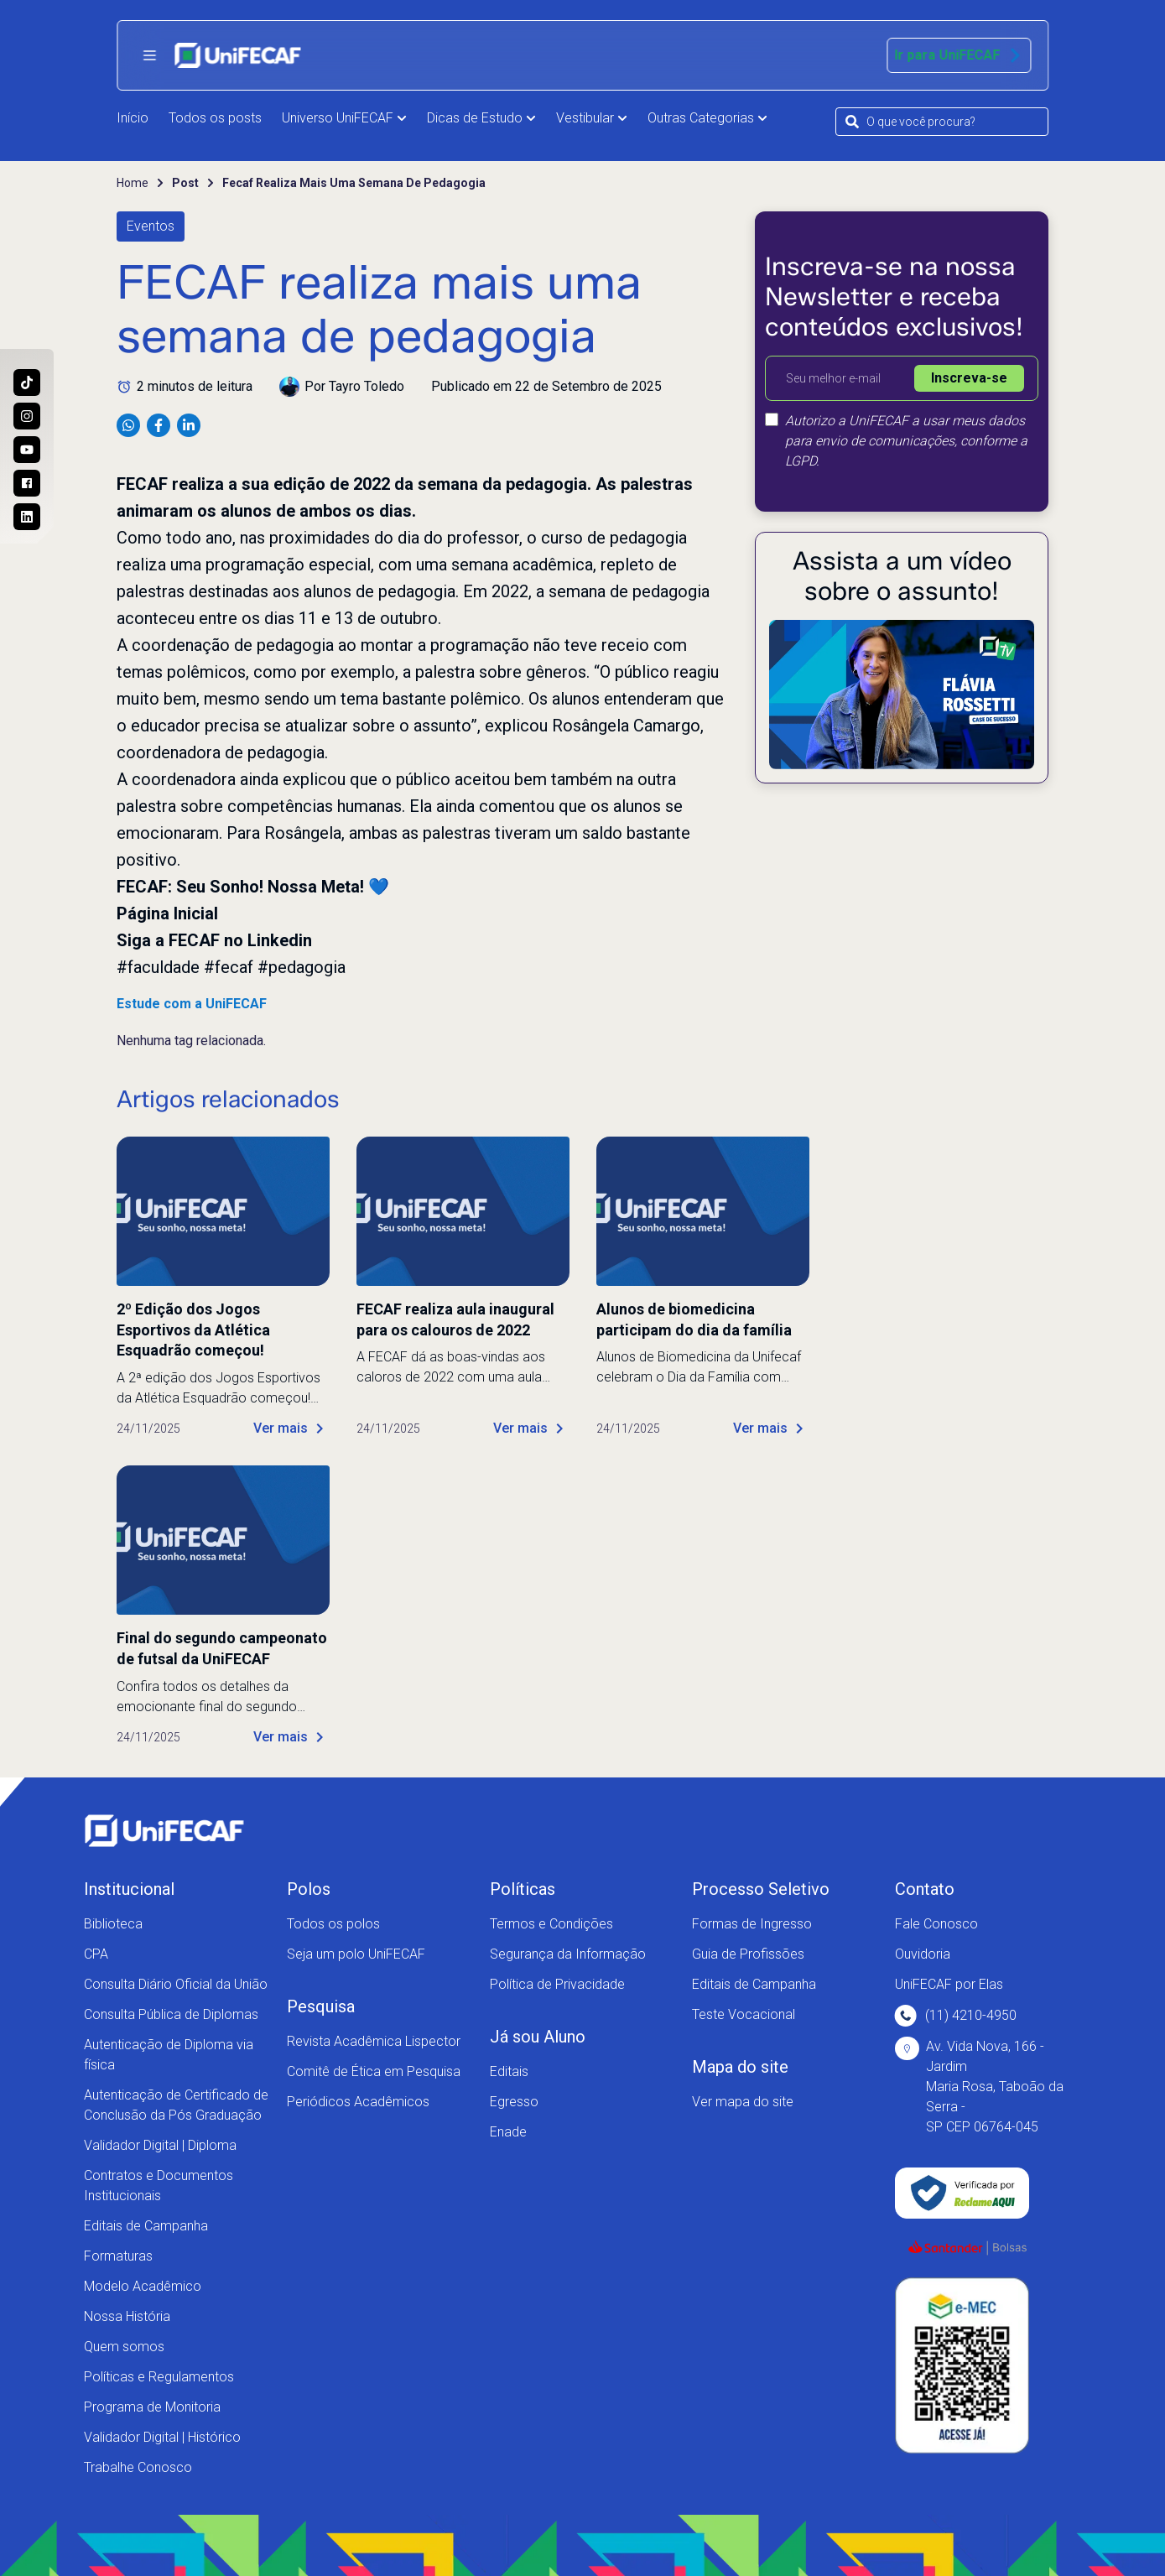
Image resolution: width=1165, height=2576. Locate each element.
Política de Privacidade (557, 1984)
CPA (96, 1954)
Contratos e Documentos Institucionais (158, 2185)
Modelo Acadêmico (142, 2286)
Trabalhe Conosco (138, 2467)
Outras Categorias (707, 118)
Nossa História (127, 2316)
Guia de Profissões (748, 1954)
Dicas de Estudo (481, 118)
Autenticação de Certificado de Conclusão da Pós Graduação (176, 2105)
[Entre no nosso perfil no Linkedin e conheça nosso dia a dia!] (27, 516)
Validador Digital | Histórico (162, 2437)
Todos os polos (333, 1924)
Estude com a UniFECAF (192, 1004)
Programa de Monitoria (152, 2407)
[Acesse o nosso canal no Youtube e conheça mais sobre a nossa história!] (27, 449)
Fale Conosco (936, 1924)
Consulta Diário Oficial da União (176, 1984)
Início (132, 118)
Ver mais (291, 1428)
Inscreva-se (969, 378)
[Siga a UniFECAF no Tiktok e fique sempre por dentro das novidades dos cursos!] (27, 382)
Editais (509, 2071)
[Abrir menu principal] (149, 55)
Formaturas (118, 2256)
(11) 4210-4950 (956, 2016)
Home (132, 183)
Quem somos (124, 2347)
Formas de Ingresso (752, 1924)
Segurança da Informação (568, 1954)
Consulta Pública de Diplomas (171, 2014)
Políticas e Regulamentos (159, 2377)
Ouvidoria (922, 1954)
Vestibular (591, 118)
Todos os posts (215, 118)
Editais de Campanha (146, 2226)
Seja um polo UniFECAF (356, 1954)
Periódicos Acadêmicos (358, 2102)
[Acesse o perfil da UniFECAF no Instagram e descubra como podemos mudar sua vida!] (27, 416)
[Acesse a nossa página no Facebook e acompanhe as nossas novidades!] (27, 483)
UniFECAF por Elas (949, 1984)
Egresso (514, 2102)
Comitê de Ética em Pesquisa (373, 2071)
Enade (508, 2132)
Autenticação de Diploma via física (168, 2055)
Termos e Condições (551, 1924)
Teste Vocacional (743, 2014)
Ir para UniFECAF (958, 55)
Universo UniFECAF (344, 118)
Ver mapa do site (742, 2102)
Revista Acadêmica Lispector (373, 2041)
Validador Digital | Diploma (160, 2145)
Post (185, 183)
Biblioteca (113, 1924)
